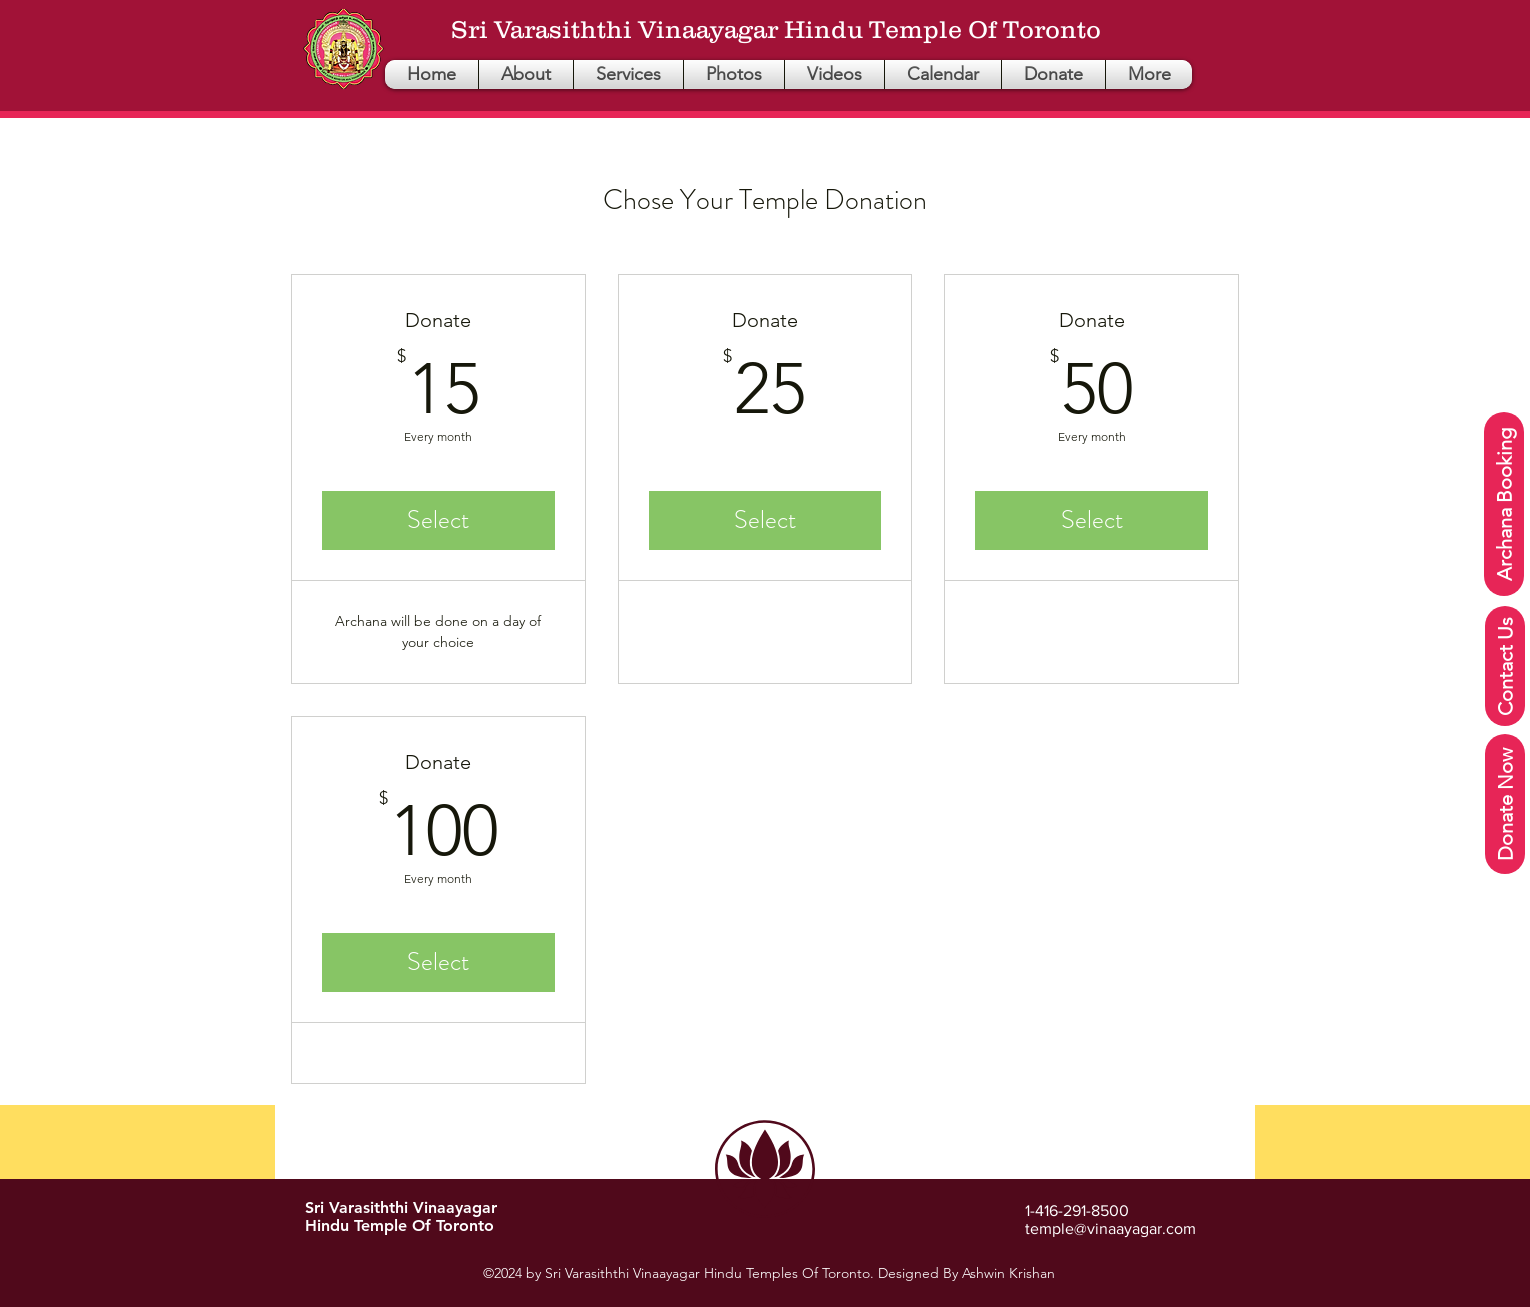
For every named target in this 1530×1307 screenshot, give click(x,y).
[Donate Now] (1505, 804)
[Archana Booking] (1504, 504)
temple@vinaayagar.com (1110, 1228)
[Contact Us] (1505, 666)
